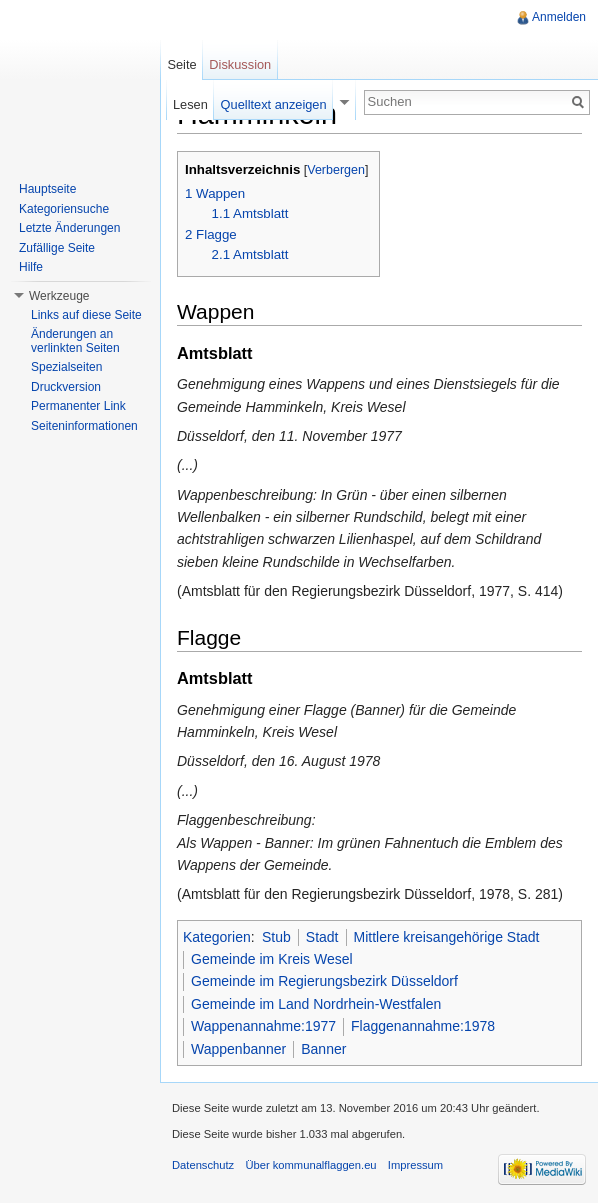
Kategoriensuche (64, 209)
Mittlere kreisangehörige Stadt (447, 937)
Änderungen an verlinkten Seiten (75, 341)
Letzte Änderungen (69, 228)
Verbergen (336, 170)
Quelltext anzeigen (274, 104)
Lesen (190, 104)
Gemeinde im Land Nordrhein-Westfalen (316, 1004)
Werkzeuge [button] (59, 296)
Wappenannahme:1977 (263, 1026)
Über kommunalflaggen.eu (310, 1165)
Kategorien (217, 937)
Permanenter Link (78, 406)
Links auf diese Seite (86, 315)
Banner (323, 1049)
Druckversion (66, 387)
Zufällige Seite (57, 248)
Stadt (322, 937)
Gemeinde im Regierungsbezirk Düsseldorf (324, 981)
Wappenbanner (238, 1049)
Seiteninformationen (84, 426)
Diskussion (240, 64)
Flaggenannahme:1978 (423, 1026)
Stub (276, 937)
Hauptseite (47, 189)
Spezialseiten (66, 367)
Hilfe (31, 267)
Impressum (415, 1165)
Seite (181, 64)
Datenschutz (203, 1165)
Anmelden (559, 17)
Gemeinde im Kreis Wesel (272, 959)
